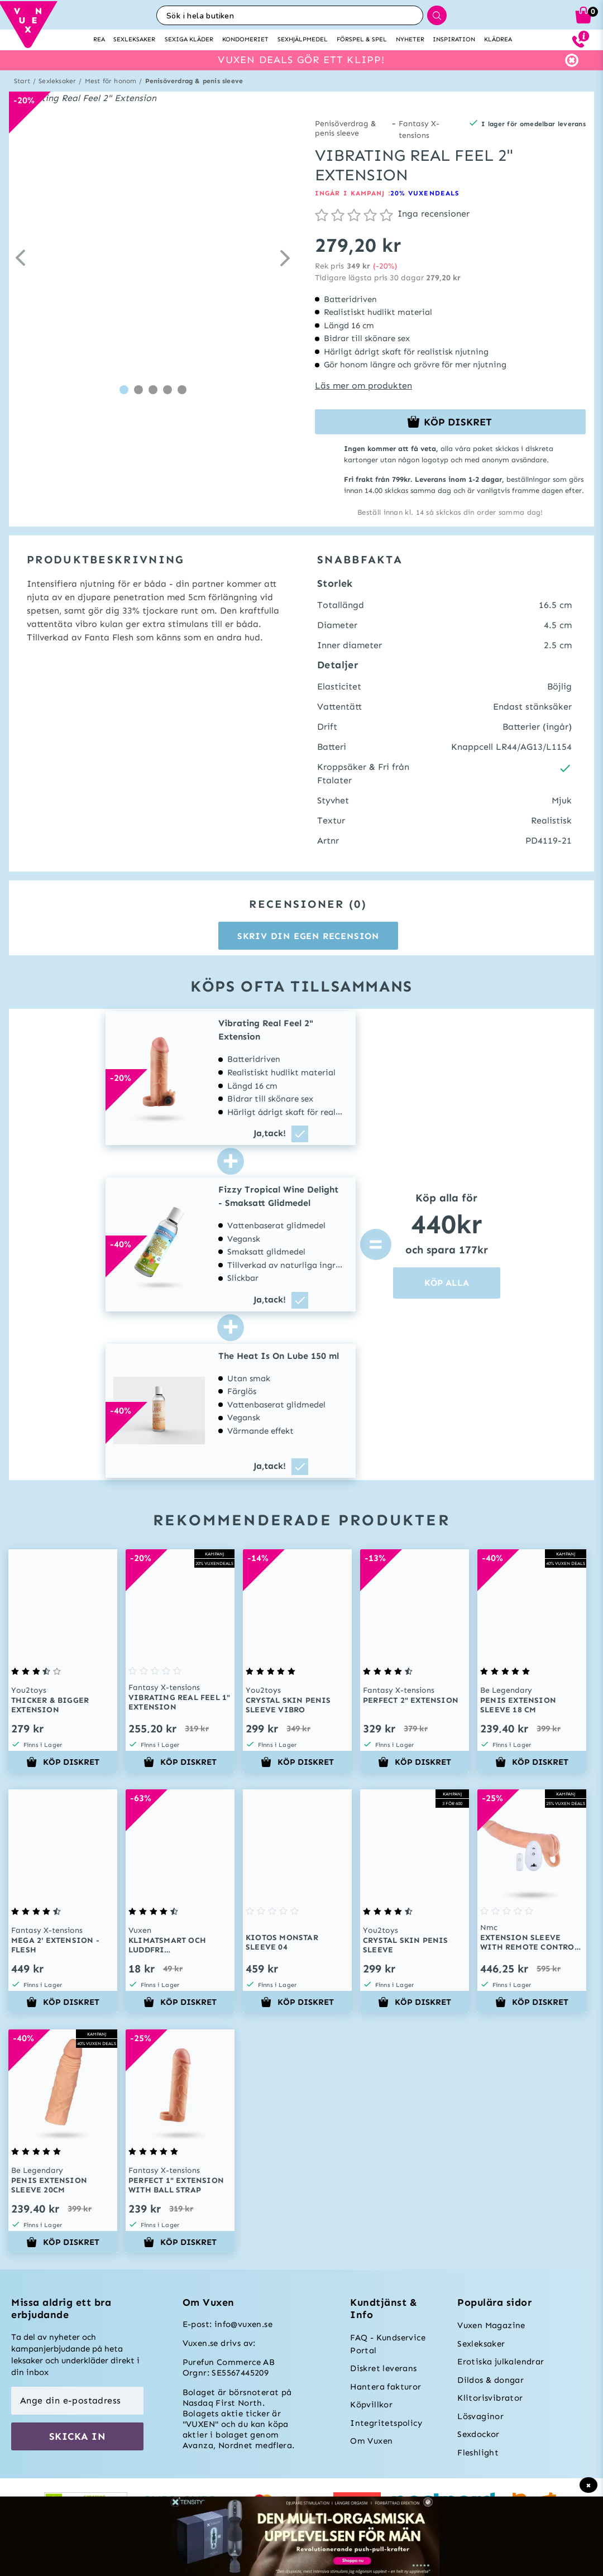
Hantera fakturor (385, 2387)
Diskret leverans (383, 2368)
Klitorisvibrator (490, 2398)
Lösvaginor (480, 2416)
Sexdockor (478, 2434)
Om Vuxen (371, 2441)
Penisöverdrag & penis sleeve (194, 81)
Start (22, 81)
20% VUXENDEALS (424, 193)
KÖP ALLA (446, 1282)
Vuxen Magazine (491, 2325)
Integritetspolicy (386, 2423)
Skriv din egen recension (308, 936)
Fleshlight (478, 2453)
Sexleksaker (57, 81)
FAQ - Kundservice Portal (387, 2344)
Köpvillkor (371, 2405)
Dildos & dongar (490, 2380)
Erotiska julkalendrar (500, 2362)
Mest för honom (111, 81)
